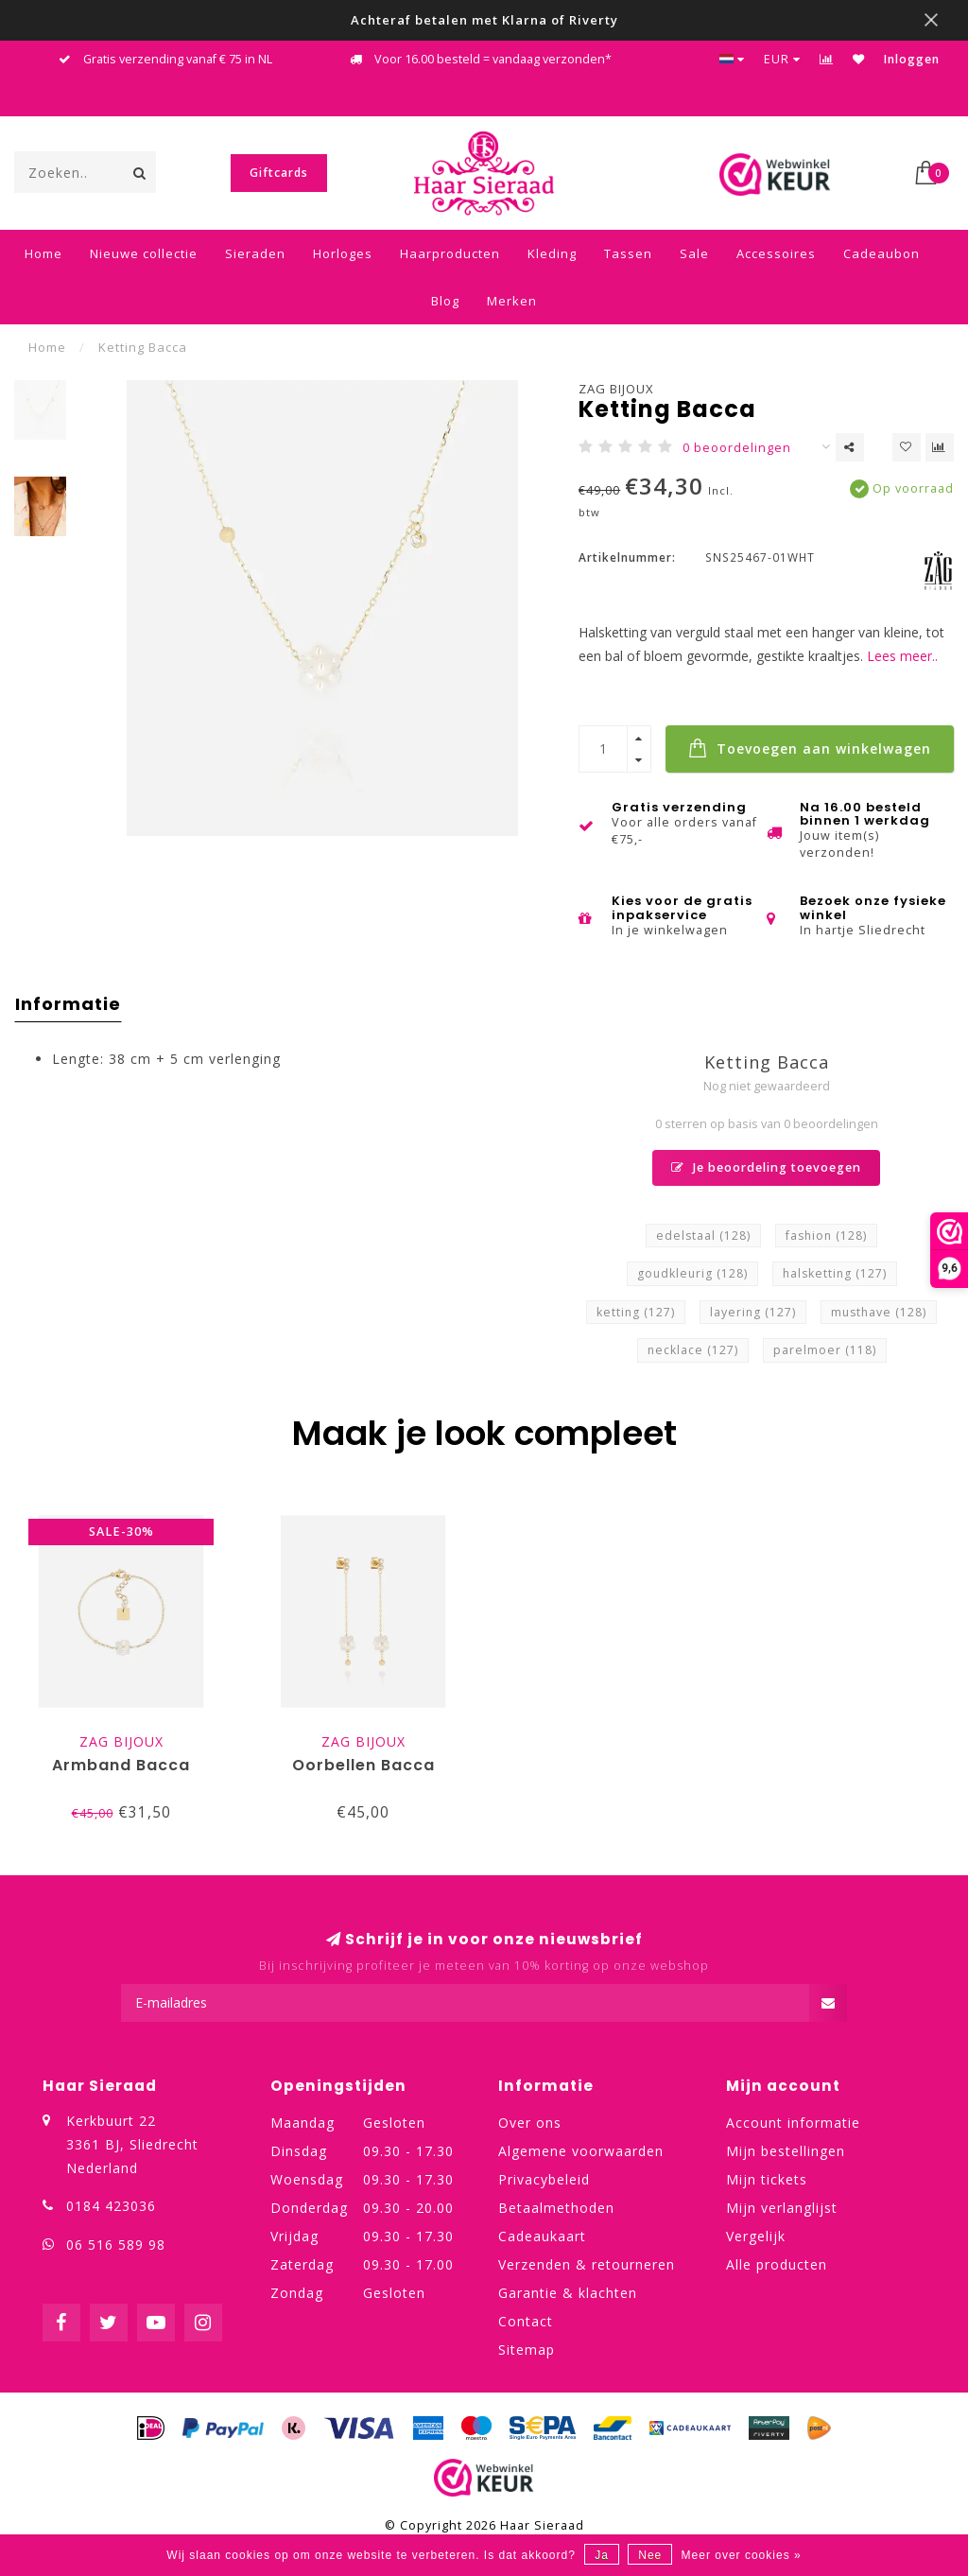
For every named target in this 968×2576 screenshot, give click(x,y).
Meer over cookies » (742, 2555)
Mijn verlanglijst (782, 2208)
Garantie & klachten (567, 2293)
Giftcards (279, 173)
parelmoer (824, 1350)
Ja (602, 2555)
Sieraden (255, 253)
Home (43, 253)
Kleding (552, 253)
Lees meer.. (902, 656)
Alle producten (776, 2264)
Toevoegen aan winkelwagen (809, 748)
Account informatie (793, 2123)
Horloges (342, 253)
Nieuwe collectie (144, 253)
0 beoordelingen (737, 448)
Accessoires (776, 253)
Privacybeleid (544, 2179)
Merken (512, 300)
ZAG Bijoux (616, 388)
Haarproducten (450, 253)
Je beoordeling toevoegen (766, 1167)
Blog (445, 300)
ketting (635, 1312)
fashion (826, 1235)
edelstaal (703, 1235)
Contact (525, 2321)
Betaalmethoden (556, 2208)
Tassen (628, 253)
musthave (878, 1312)
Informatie (68, 1004)
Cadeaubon (881, 253)
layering (753, 1312)
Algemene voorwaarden (581, 2151)
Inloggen (912, 59)
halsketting (835, 1273)
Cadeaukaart (542, 2236)
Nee (650, 2555)
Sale (694, 253)
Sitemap (526, 2349)
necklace (693, 1350)
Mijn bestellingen (785, 2151)
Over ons (530, 2123)
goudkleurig (692, 1273)
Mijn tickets (766, 2179)
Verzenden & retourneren (586, 2264)
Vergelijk (756, 2236)
